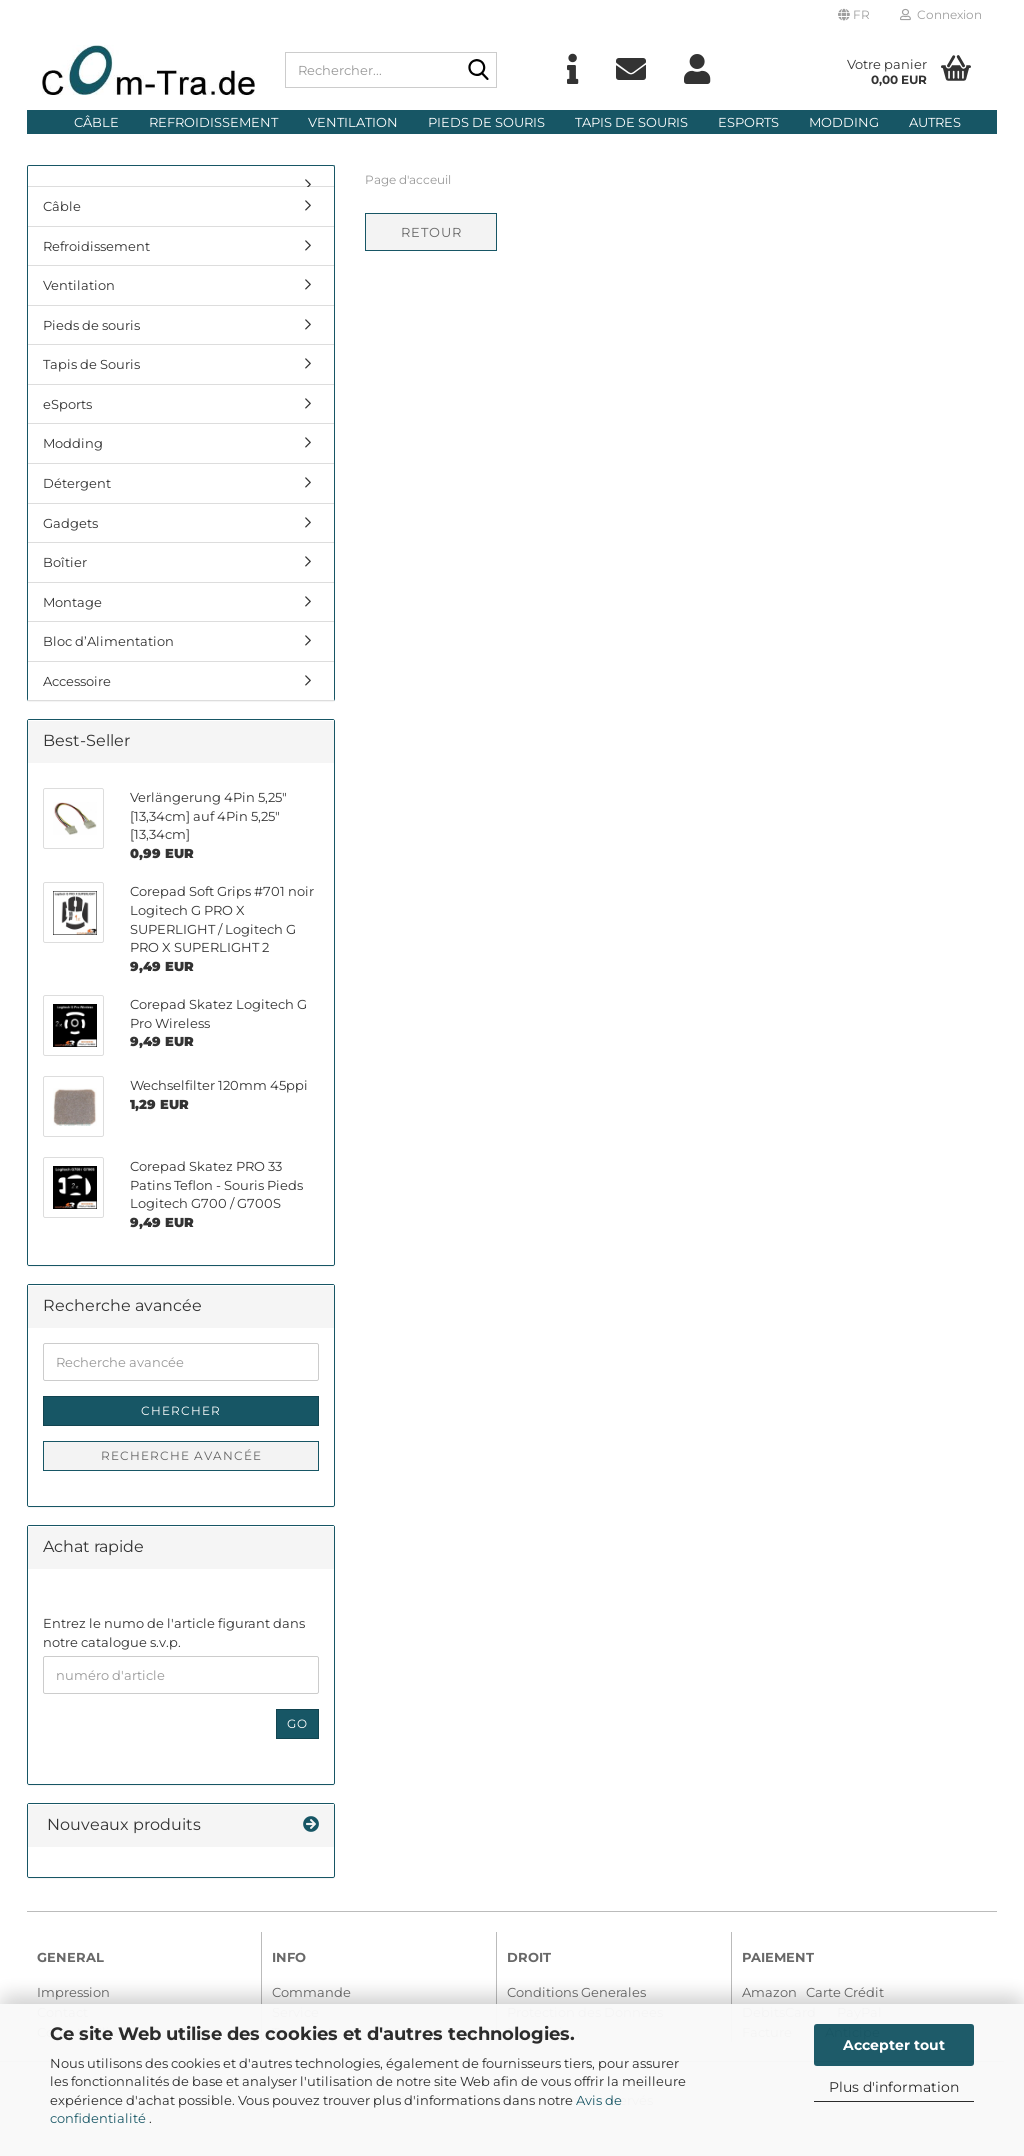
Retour (431, 232)
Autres (935, 122)
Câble (96, 122)
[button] (854, 15)
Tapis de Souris (631, 122)
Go (297, 1723)
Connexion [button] (941, 14)
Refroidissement (213, 122)
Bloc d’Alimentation (108, 641)
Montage (72, 602)
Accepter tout (894, 2045)
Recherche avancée (181, 1455)
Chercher (181, 1410)
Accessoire (77, 681)
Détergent (77, 483)
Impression (73, 1992)
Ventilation (353, 122)
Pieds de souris (486, 122)
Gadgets (70, 523)
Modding (844, 122)
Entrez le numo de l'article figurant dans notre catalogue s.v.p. (174, 1632)
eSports (748, 122)
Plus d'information (894, 2087)
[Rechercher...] (478, 71)
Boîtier (65, 562)
